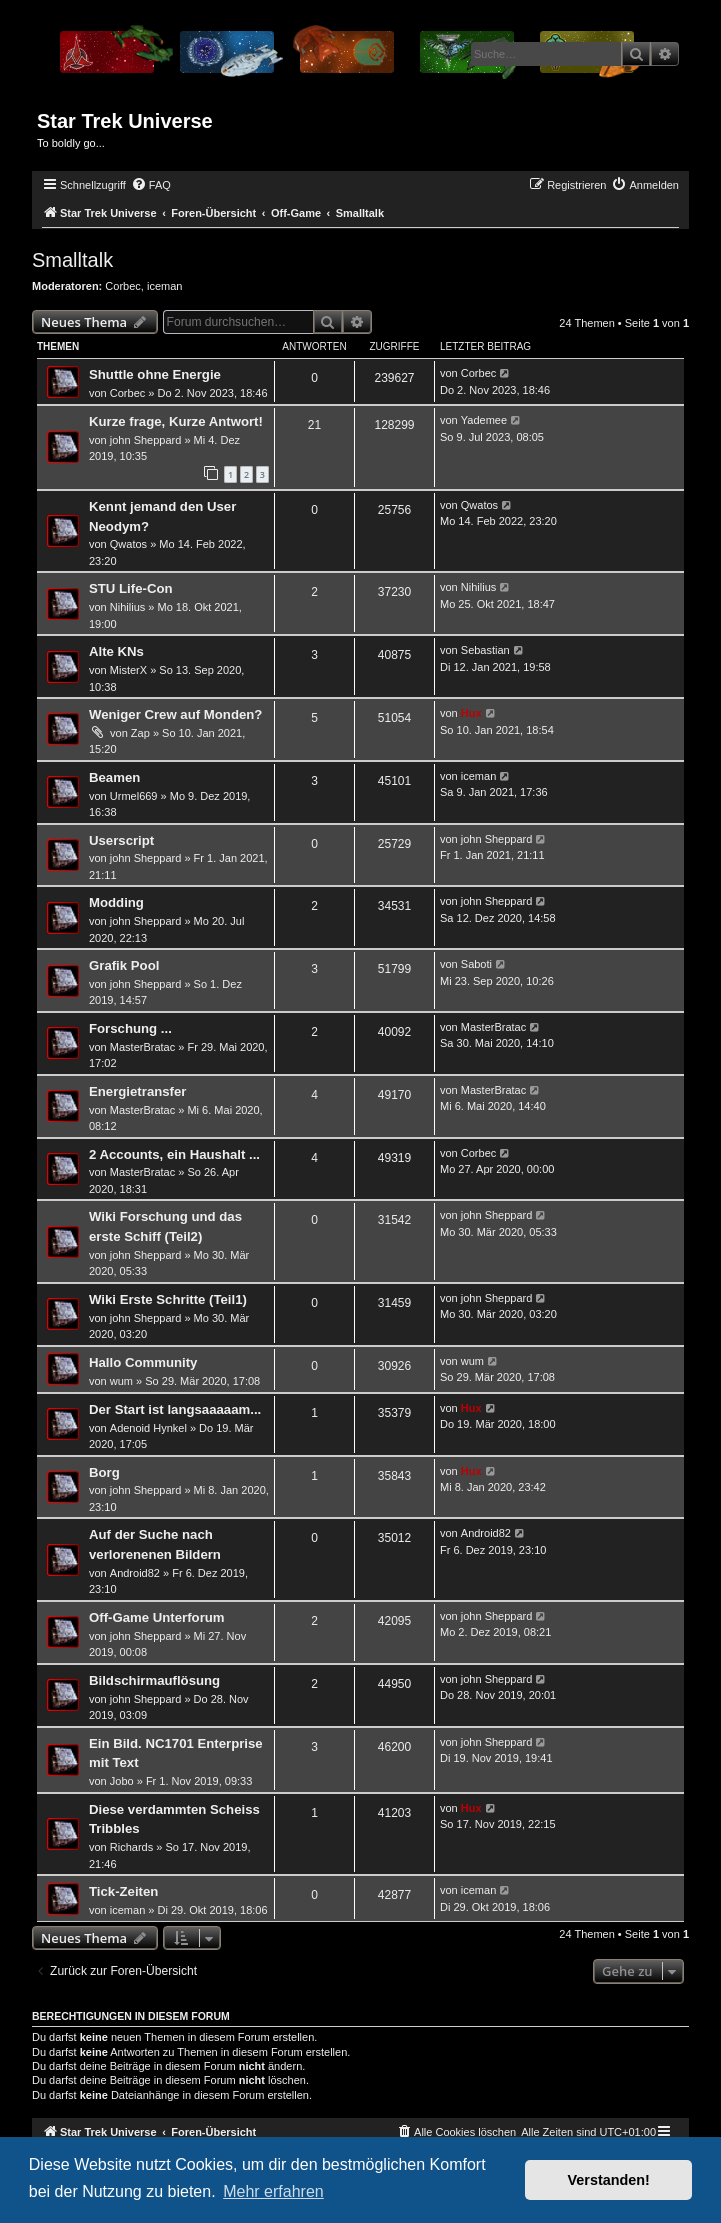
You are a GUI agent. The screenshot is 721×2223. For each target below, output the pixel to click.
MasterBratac (142, 1047)
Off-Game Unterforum (157, 1617)
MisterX (128, 670)
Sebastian (485, 650)
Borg (104, 1472)
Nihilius (127, 607)
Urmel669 (134, 796)
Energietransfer (137, 1091)
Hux (471, 713)
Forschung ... (130, 1028)
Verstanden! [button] (609, 2180)
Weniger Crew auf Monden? (175, 714)
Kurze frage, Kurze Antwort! (176, 421)
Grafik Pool (124, 965)
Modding (116, 902)
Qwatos (128, 544)
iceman (164, 286)
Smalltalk (72, 260)
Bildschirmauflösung (154, 1680)
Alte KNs (116, 651)
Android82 (135, 1573)
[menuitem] (151, 185)
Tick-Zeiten (123, 1891)
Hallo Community (143, 1362)
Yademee (484, 420)
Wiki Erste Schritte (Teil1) (168, 1299)
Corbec (122, 286)
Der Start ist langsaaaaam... (175, 1409)
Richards (131, 1847)
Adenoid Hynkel (148, 1428)
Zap (140, 733)
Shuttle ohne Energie (155, 374)
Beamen (114, 777)
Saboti (476, 964)
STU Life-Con (131, 588)
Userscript (121, 840)
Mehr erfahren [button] (273, 2191)
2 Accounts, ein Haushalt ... (174, 1154)
